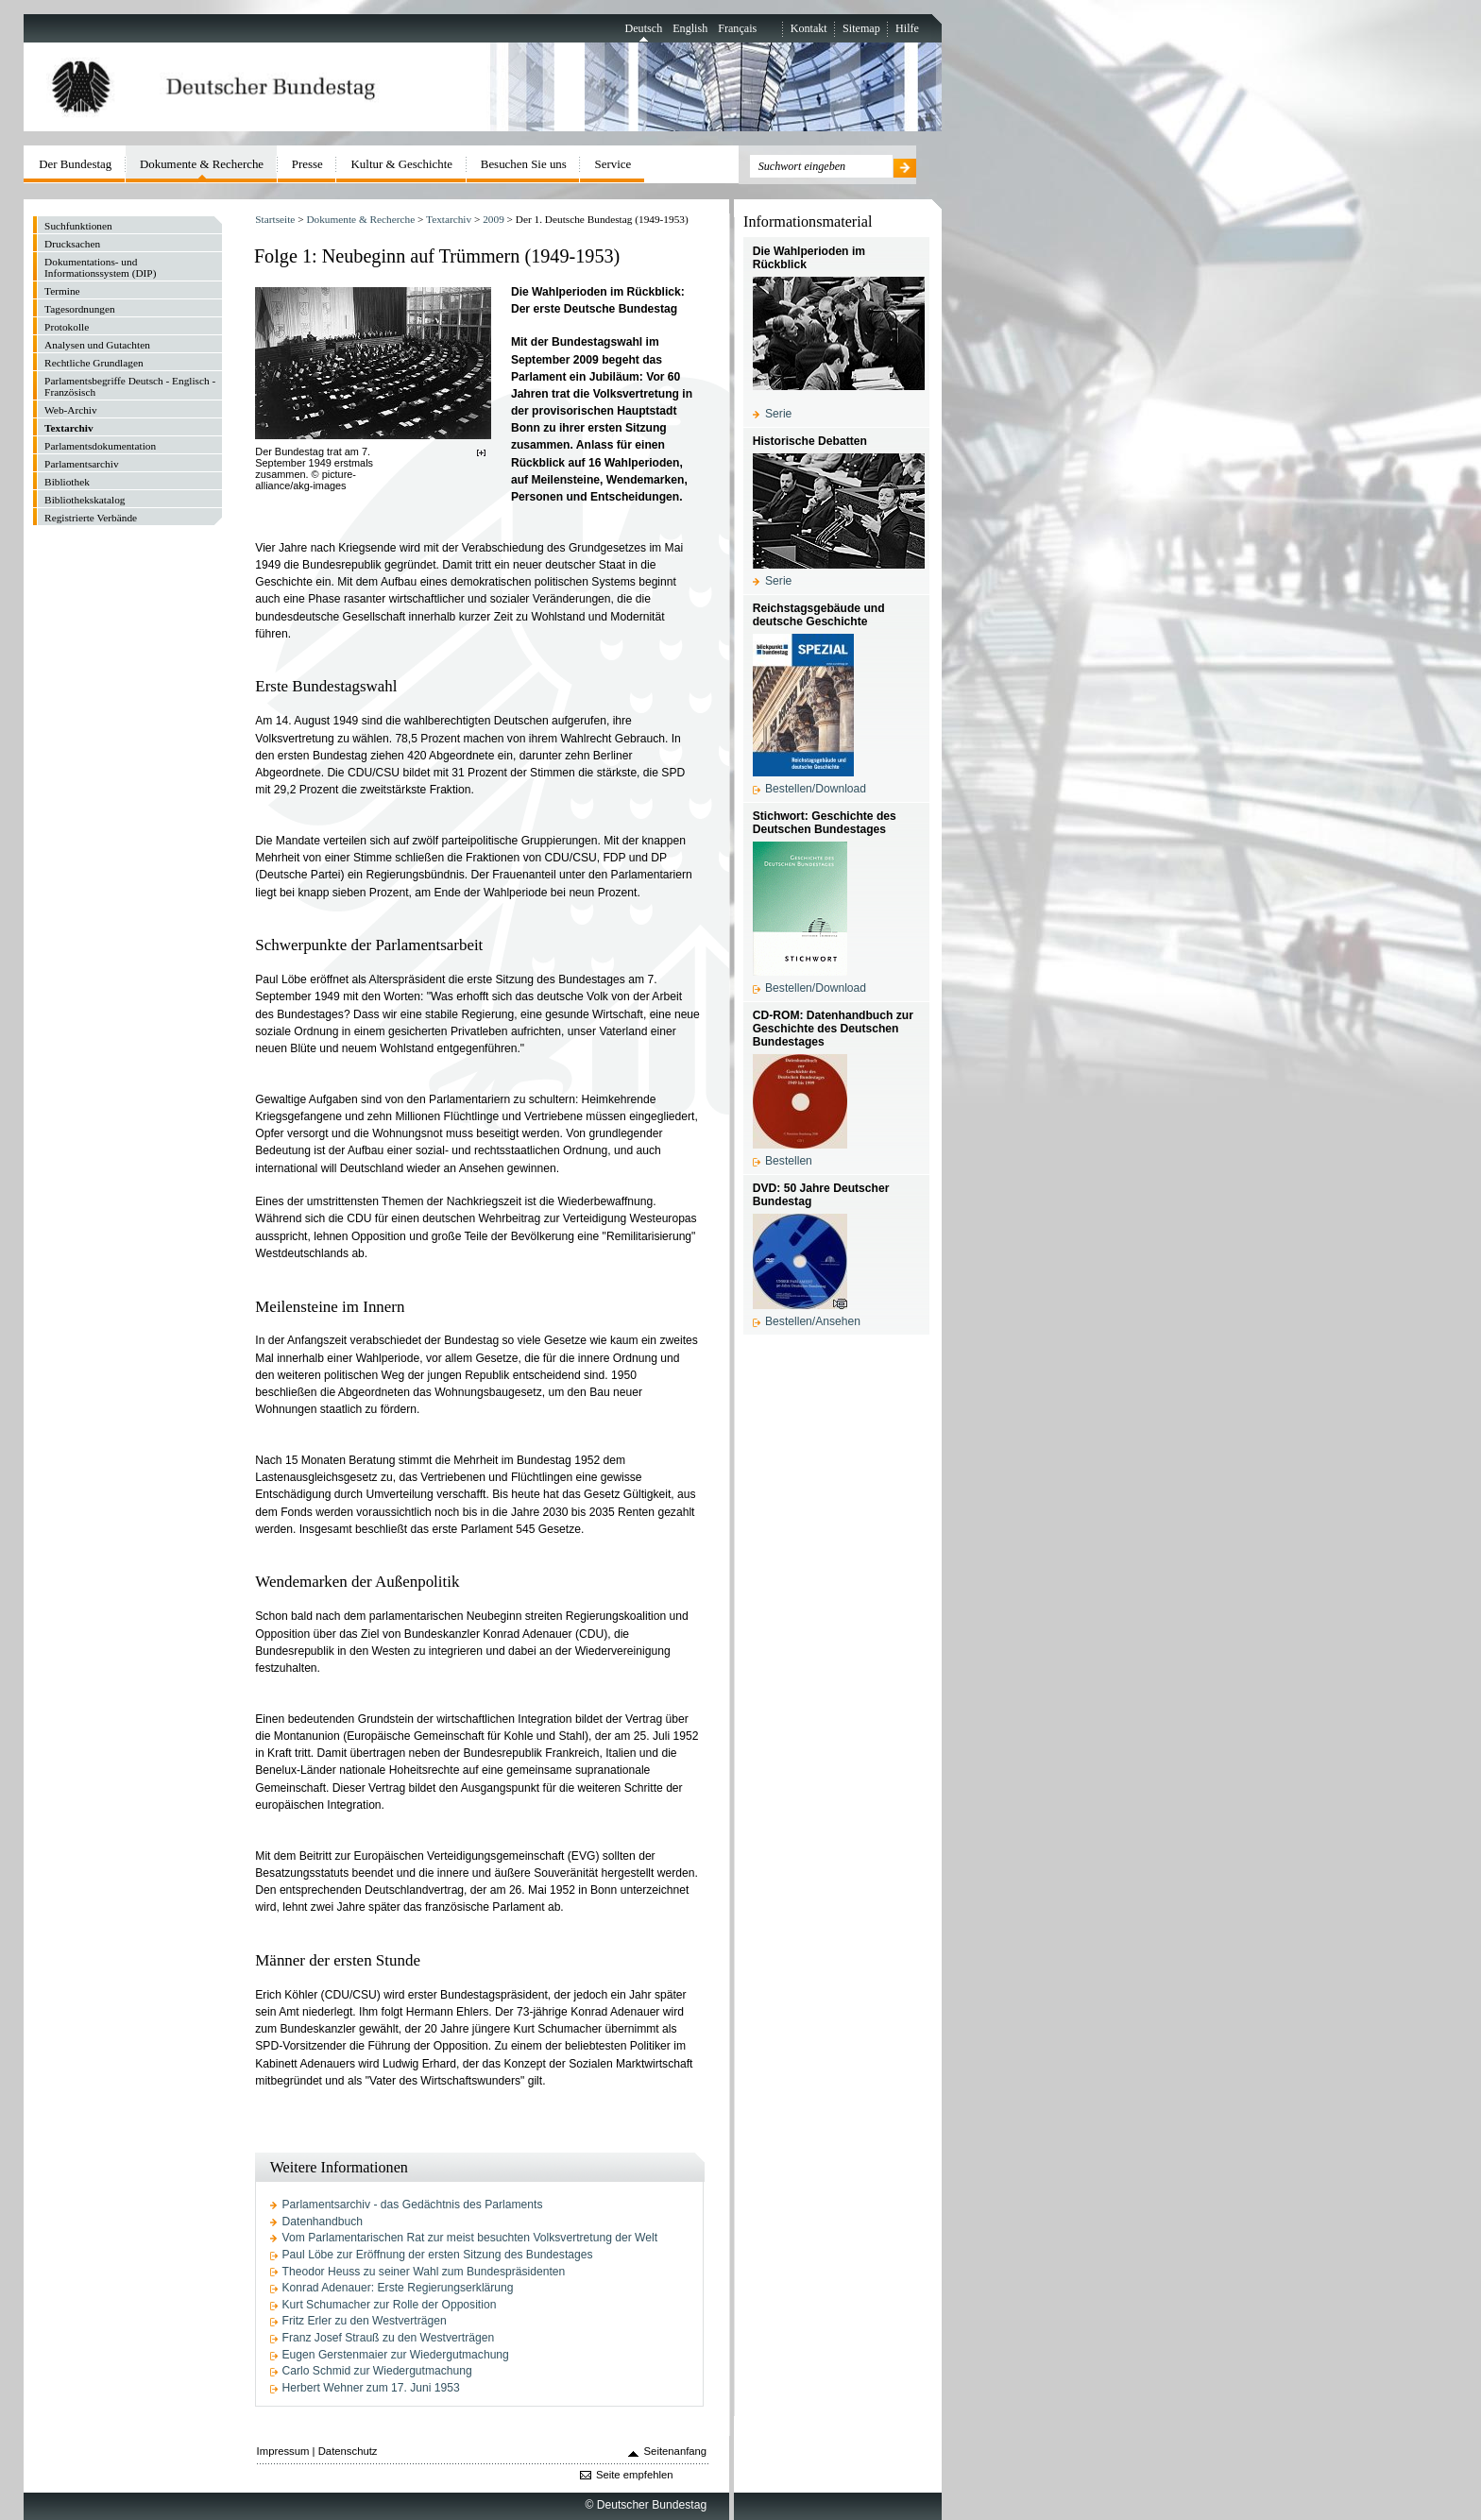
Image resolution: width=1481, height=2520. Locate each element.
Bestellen (788, 1160)
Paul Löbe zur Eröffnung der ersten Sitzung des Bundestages (437, 2254)
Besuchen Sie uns (524, 164)
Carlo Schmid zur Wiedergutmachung (377, 2370)
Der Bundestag (75, 164)
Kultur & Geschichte (402, 164)
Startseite (275, 219)
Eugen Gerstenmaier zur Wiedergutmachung (395, 2354)
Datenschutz (348, 2451)
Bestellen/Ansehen (812, 1321)
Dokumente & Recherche (360, 219)
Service (613, 164)
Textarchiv (448, 219)
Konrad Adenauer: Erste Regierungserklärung (398, 2287)
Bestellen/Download (815, 788)
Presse (307, 164)
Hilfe (907, 28)
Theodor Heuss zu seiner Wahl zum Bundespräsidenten (424, 2271)
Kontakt (809, 28)
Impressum (283, 2451)
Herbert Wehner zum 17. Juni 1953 (371, 2387)
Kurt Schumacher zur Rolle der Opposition (389, 2304)
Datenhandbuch (323, 2221)
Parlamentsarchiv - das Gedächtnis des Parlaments (412, 2204)
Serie (778, 413)
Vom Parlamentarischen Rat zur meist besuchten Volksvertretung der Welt (470, 2237)
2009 (493, 219)
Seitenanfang (675, 2451)
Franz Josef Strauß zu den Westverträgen (388, 2337)
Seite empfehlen (634, 2474)
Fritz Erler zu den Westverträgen (364, 2320)
